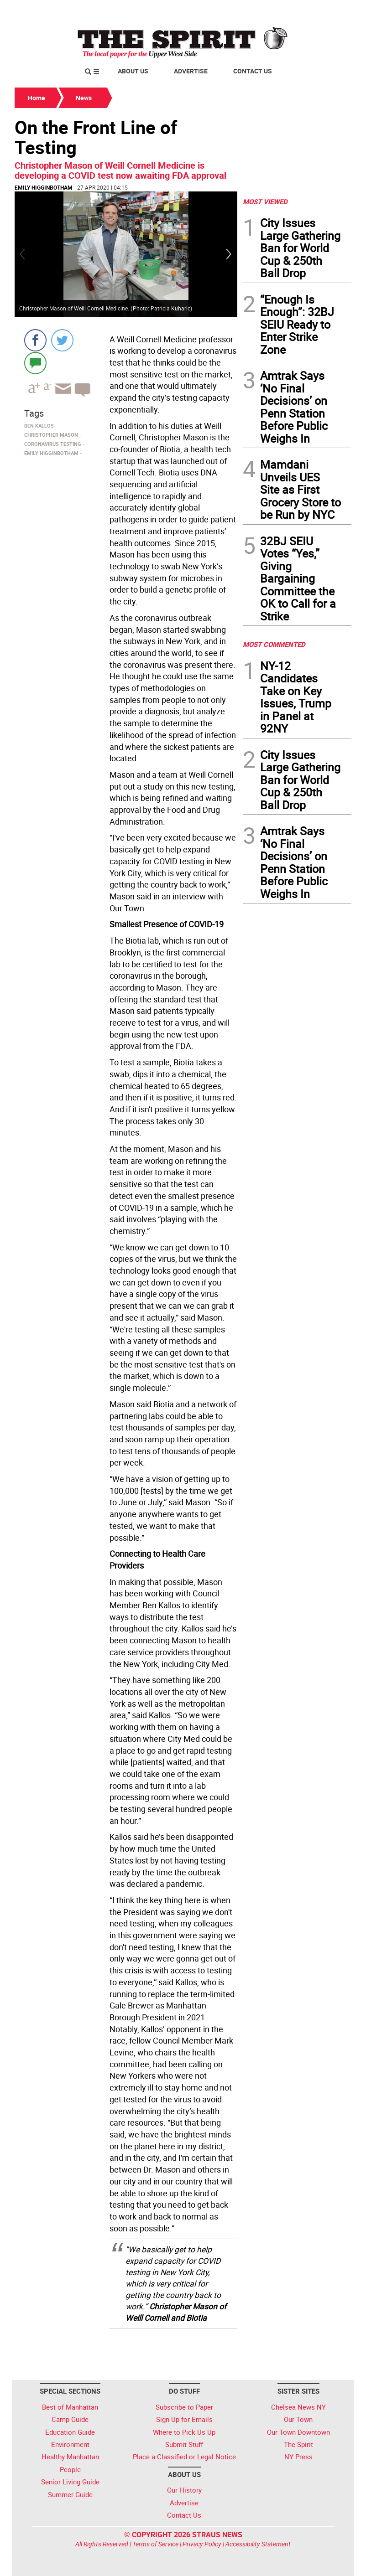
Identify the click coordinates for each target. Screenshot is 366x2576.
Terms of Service (155, 2544)
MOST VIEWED (265, 201)
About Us (133, 71)
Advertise (191, 71)
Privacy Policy (202, 2544)
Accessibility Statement (258, 2544)
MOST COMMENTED (274, 644)
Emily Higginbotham (44, 187)
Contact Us (252, 71)
